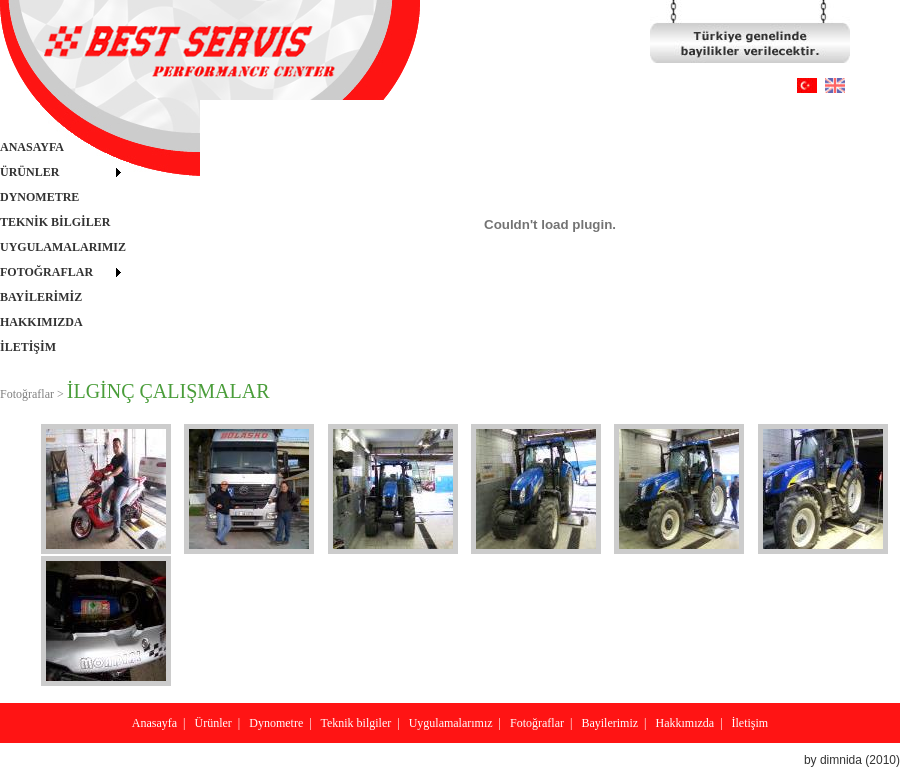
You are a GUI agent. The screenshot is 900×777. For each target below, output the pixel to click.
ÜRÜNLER (29, 172)
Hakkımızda (684, 723)
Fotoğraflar (537, 723)
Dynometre (276, 723)
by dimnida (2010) (852, 760)
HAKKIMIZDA (41, 322)
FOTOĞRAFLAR (46, 272)
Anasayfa (154, 723)
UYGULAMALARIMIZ (63, 247)
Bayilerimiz (609, 723)
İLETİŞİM (28, 347)
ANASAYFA (32, 147)
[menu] (63, 247)
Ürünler (213, 723)
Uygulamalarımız (451, 723)
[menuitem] (63, 147)
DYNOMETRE (39, 197)
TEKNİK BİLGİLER (55, 222)
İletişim (750, 723)
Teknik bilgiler (355, 723)
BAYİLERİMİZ (41, 297)
